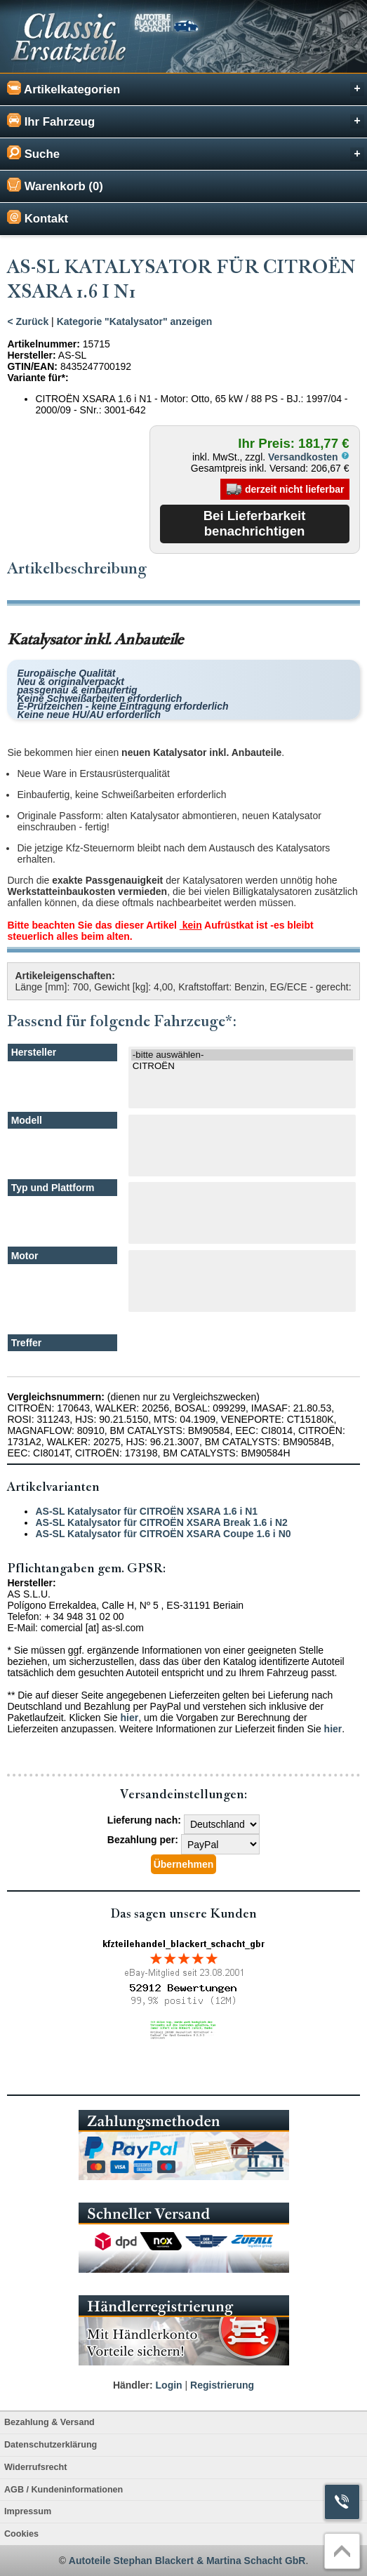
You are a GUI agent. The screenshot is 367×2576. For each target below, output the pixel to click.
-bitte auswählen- (242, 1055)
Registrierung (222, 2385)
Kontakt (37, 217)
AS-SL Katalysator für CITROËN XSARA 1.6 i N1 (146, 1511)
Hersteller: (31, 355)
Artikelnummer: (43, 344)
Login (169, 2385)
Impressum (27, 2511)
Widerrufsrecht (35, 2467)
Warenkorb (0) (55, 185)
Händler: (133, 2385)
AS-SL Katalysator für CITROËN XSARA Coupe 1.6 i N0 (163, 1533)
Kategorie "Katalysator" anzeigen (135, 321)
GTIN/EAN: (32, 366)
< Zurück (27, 321)
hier (130, 1717)
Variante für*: (37, 377)
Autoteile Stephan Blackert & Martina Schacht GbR (187, 2560)
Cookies (21, 2534)
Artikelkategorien (185, 89)
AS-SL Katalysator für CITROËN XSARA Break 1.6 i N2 (161, 1522)
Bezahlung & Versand (49, 2422)
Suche (185, 153)
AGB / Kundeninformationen (63, 2490)
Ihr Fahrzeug (185, 121)
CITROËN (242, 1066)
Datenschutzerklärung (50, 2445)
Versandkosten (308, 457)
